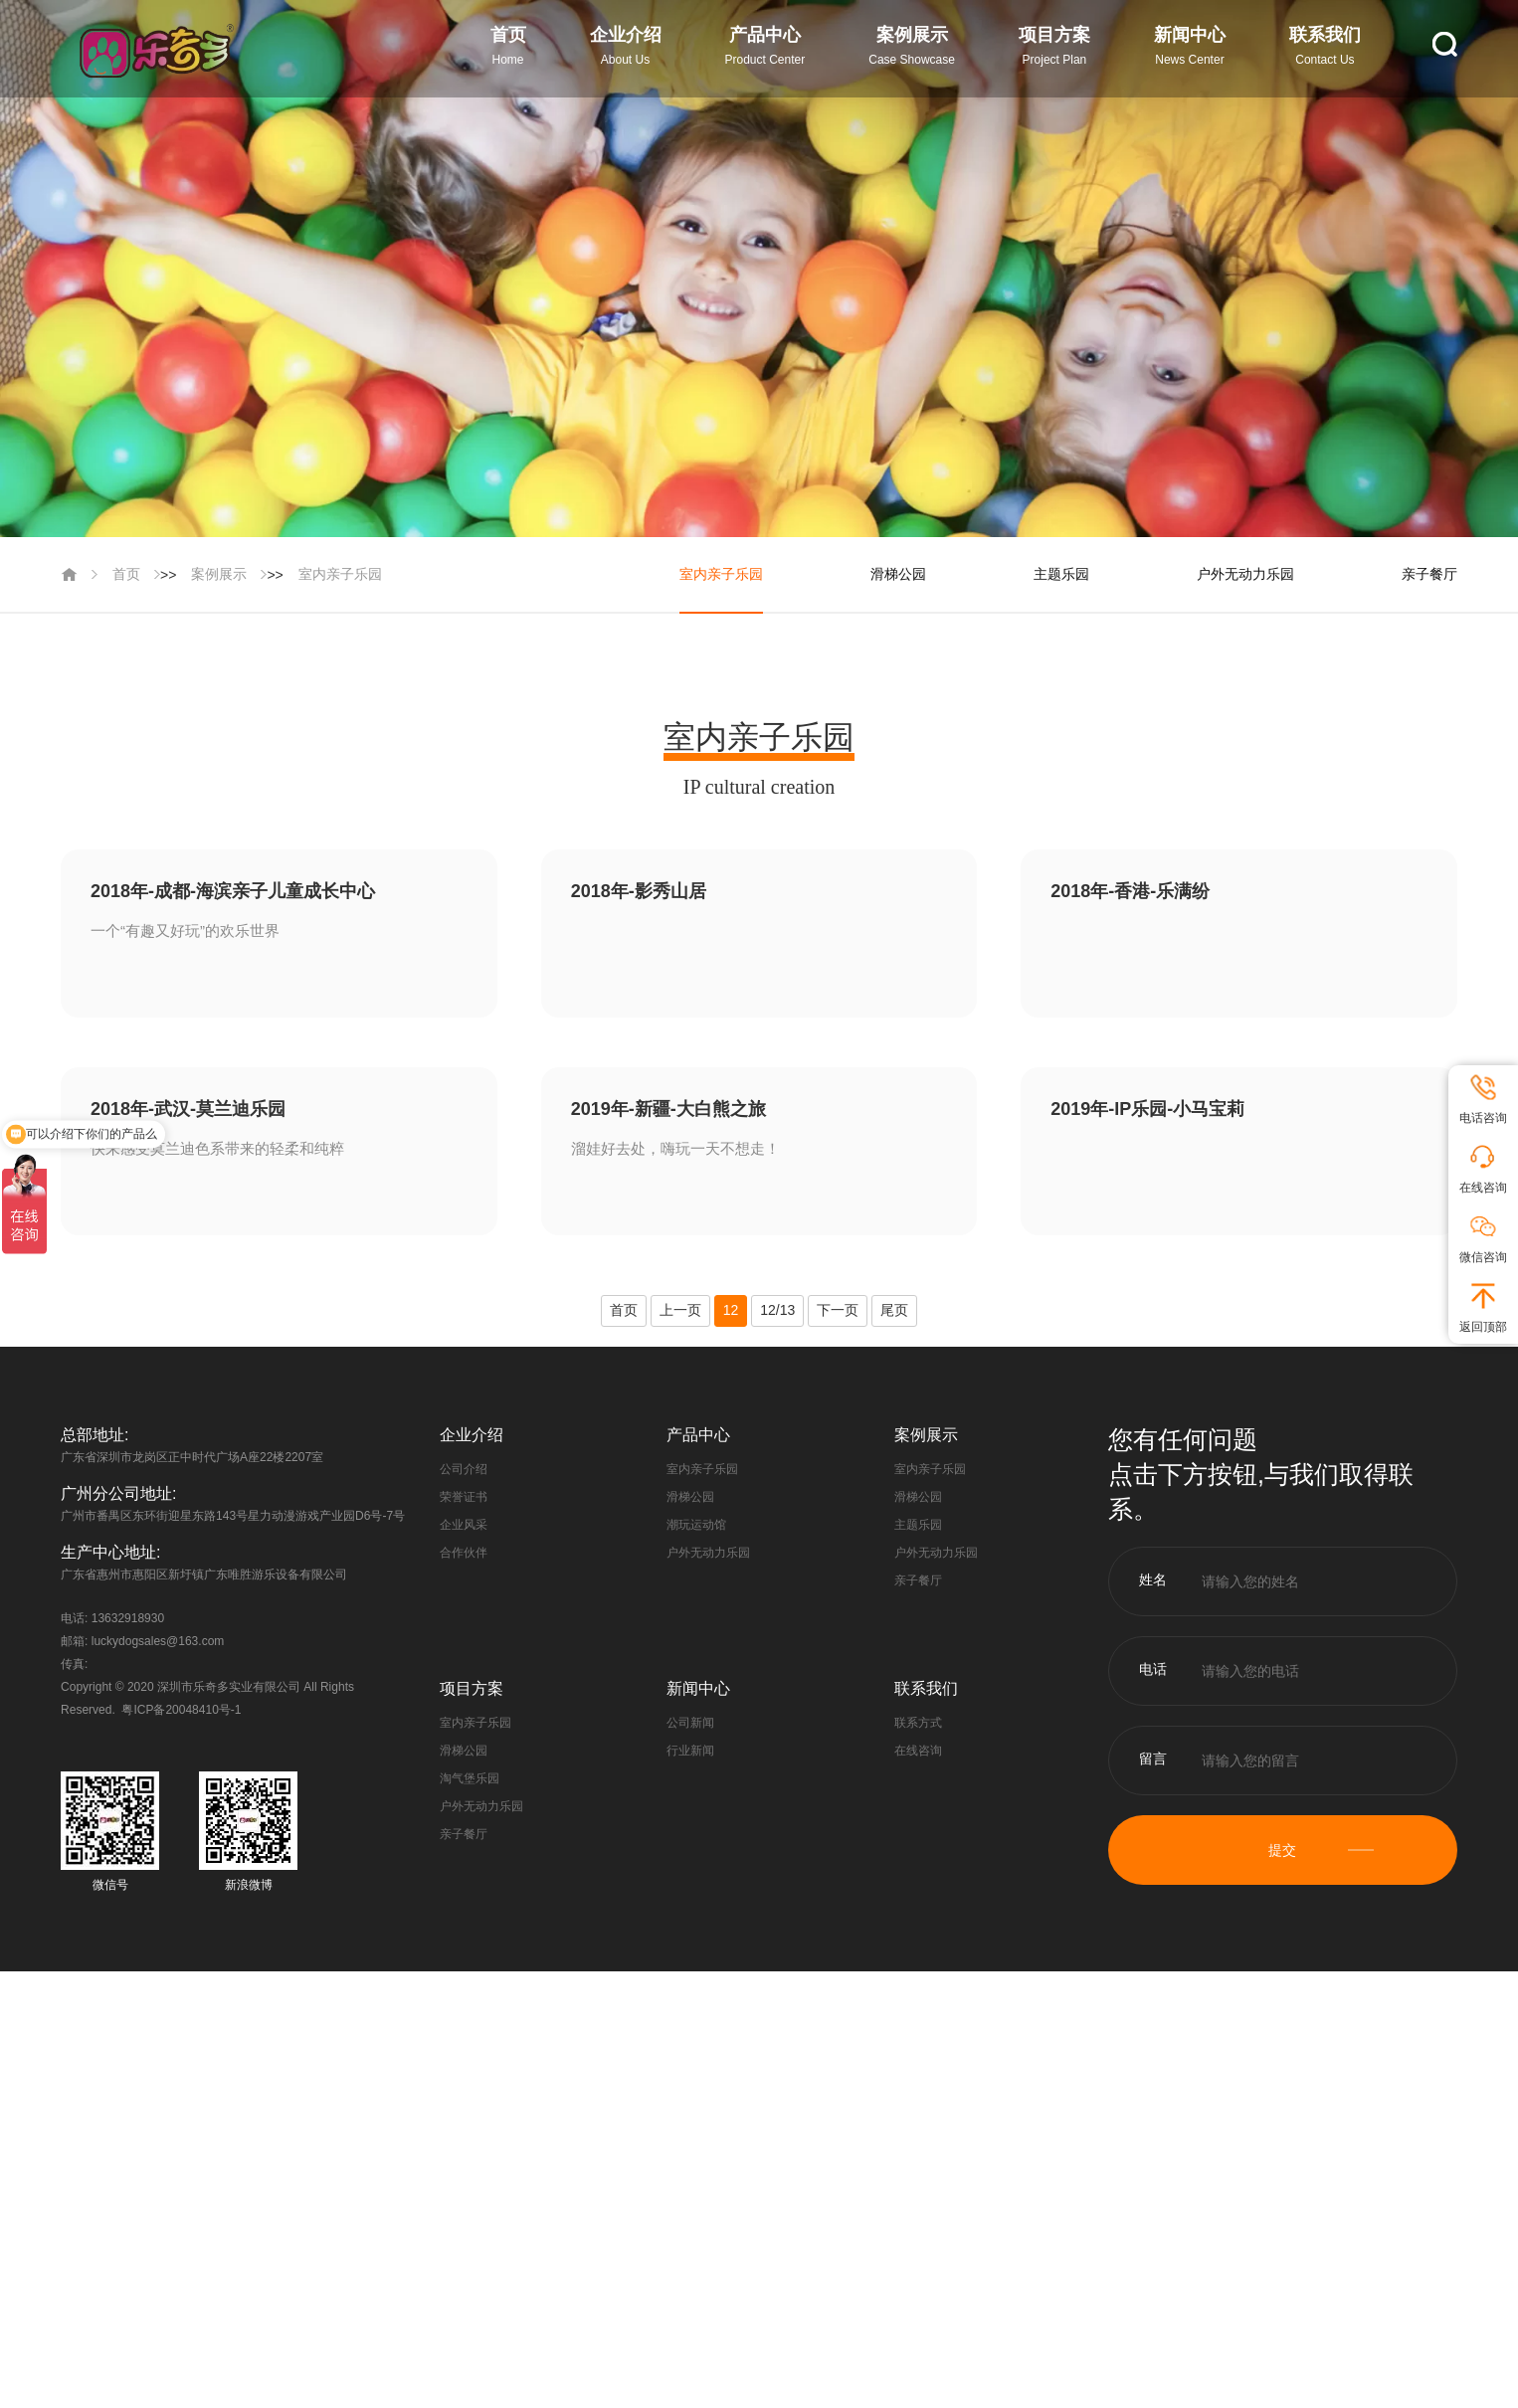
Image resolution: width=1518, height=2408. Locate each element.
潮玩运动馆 (696, 1525)
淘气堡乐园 (469, 1778)
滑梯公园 (898, 574)
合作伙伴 (463, 1553)
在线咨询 (918, 1751)
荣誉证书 (463, 1497)
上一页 (680, 1310)
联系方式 (918, 1723)
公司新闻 (690, 1723)
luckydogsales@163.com (158, 1641)
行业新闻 (690, 1751)
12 (731, 1310)
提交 (1282, 1850)
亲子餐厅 (1429, 574)
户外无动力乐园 (1245, 574)
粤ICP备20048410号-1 (181, 1710)
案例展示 (219, 574)
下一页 (837, 1310)
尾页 (894, 1310)
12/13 (777, 1310)
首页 (126, 574)
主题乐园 (1061, 574)
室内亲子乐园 (340, 574)
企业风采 (463, 1525)
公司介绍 (463, 1469)
